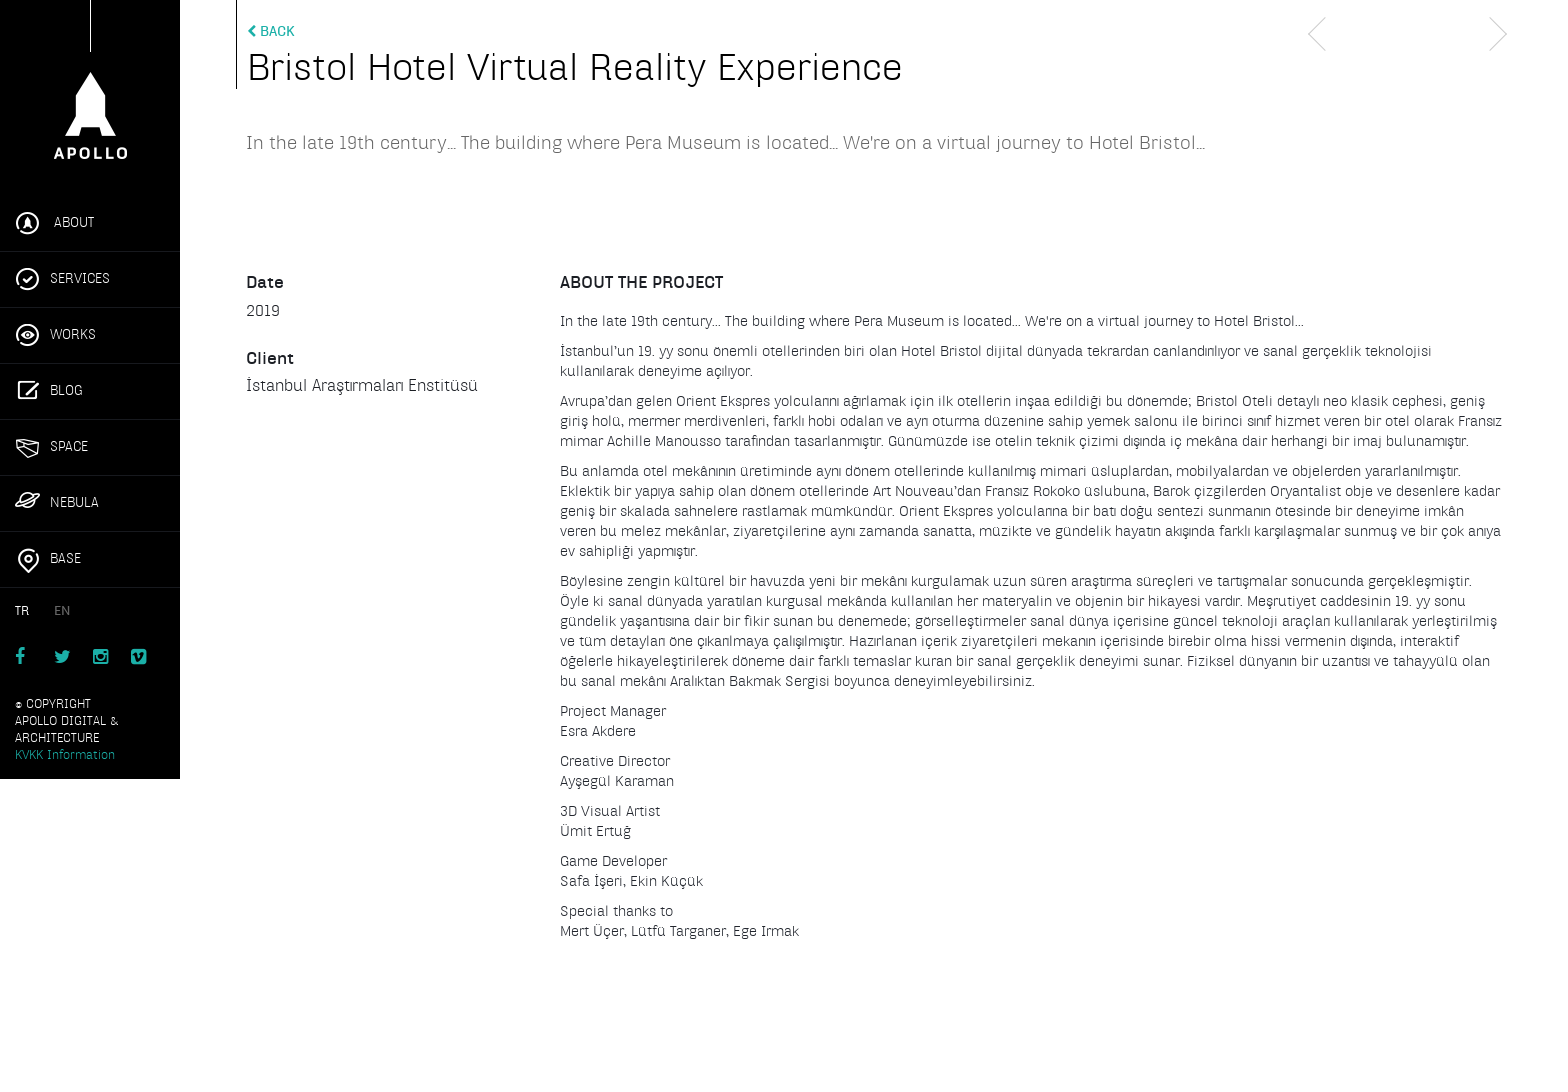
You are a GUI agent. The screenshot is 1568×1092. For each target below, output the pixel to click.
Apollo (90, 88)
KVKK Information (65, 755)
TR (22, 611)
